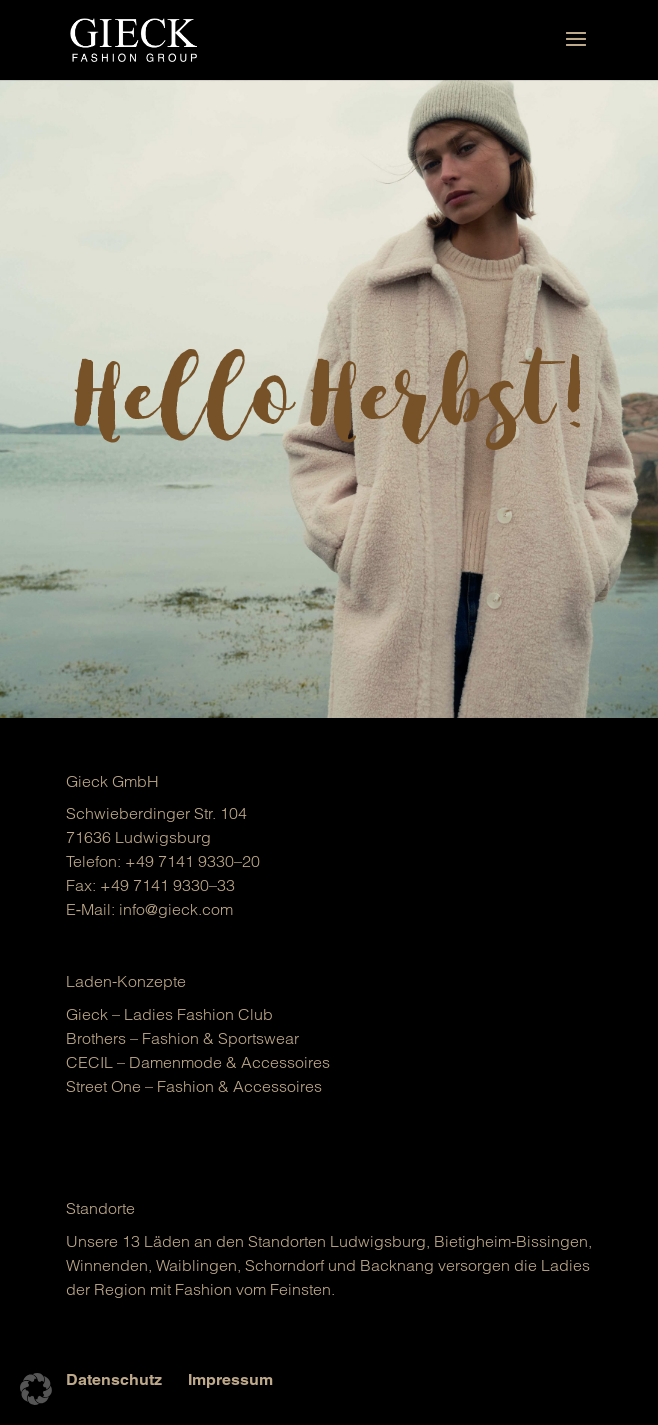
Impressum (230, 1379)
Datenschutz (114, 1379)
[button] (36, 1389)
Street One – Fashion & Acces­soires (194, 1086)
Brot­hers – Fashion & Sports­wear (182, 1038)
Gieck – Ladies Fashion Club (169, 1014)
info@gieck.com (176, 909)
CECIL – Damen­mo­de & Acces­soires (198, 1062)
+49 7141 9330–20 (192, 861)
